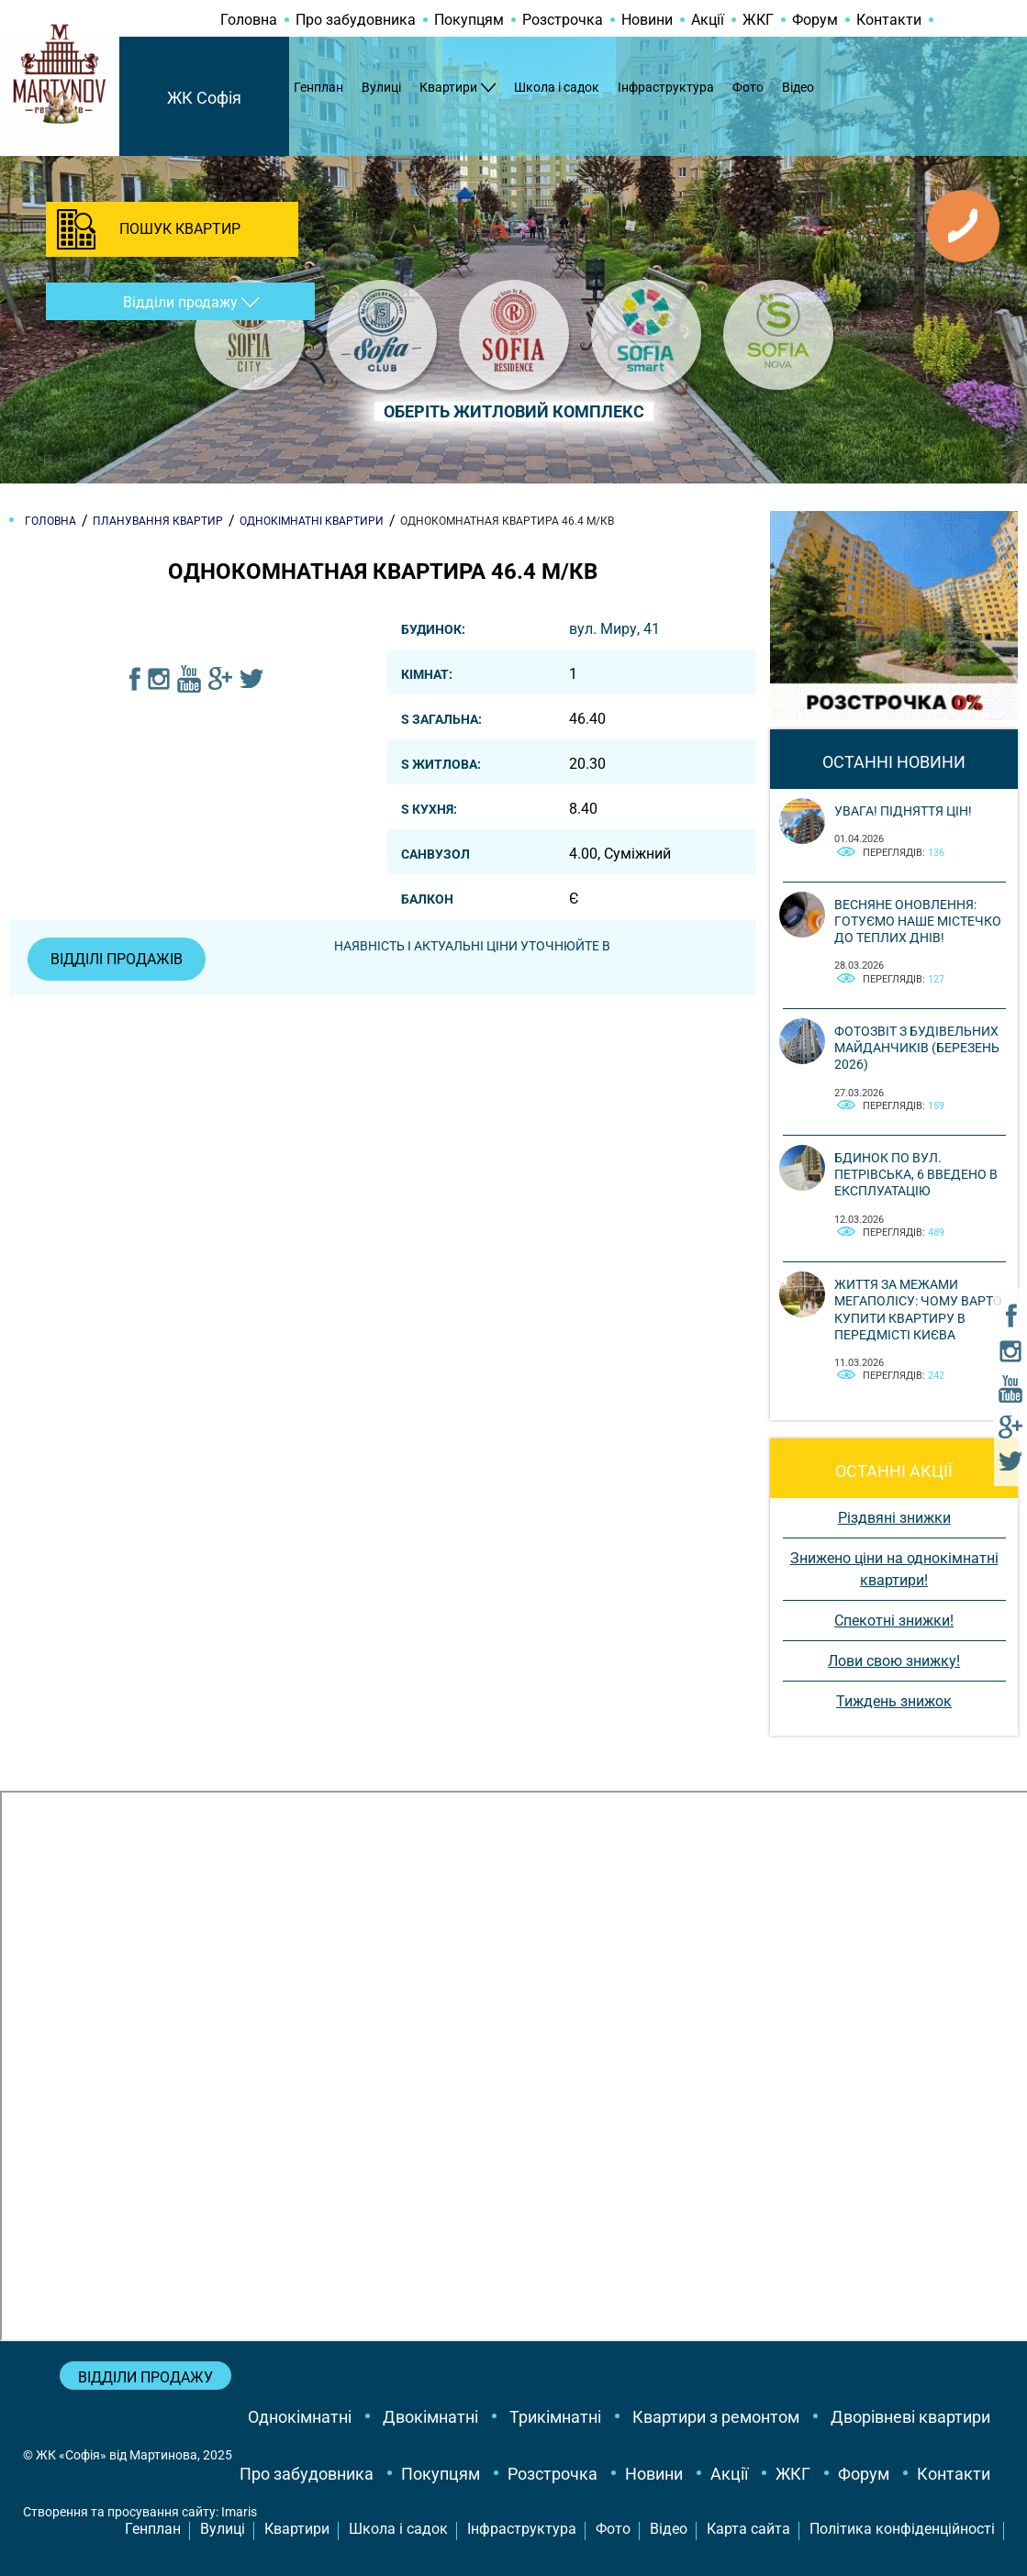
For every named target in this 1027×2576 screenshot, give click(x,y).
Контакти (888, 19)
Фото (748, 87)
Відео (798, 87)
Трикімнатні (555, 2416)
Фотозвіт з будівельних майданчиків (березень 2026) (916, 1047)
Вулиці (381, 87)
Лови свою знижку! (894, 1661)
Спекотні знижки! (894, 1620)
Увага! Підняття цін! (903, 811)
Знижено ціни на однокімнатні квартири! (894, 1569)
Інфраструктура (666, 87)
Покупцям (469, 19)
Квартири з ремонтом (715, 2416)
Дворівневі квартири (910, 2416)
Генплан (318, 87)
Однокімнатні (300, 2416)
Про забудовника (356, 19)
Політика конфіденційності (902, 2528)
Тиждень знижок (894, 1701)
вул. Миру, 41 (614, 629)
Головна (248, 19)
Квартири (448, 87)
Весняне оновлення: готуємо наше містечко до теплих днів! (917, 921)
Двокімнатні (430, 2416)
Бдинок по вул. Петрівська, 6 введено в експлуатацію (916, 1174)
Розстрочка (562, 19)
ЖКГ (758, 19)
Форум (815, 19)
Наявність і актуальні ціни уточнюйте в (472, 945)
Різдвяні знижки (894, 1518)
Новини (647, 19)
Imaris (239, 2511)
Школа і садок (556, 87)
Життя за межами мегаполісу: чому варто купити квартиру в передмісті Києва (918, 1309)
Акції (707, 19)
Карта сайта (748, 2528)
